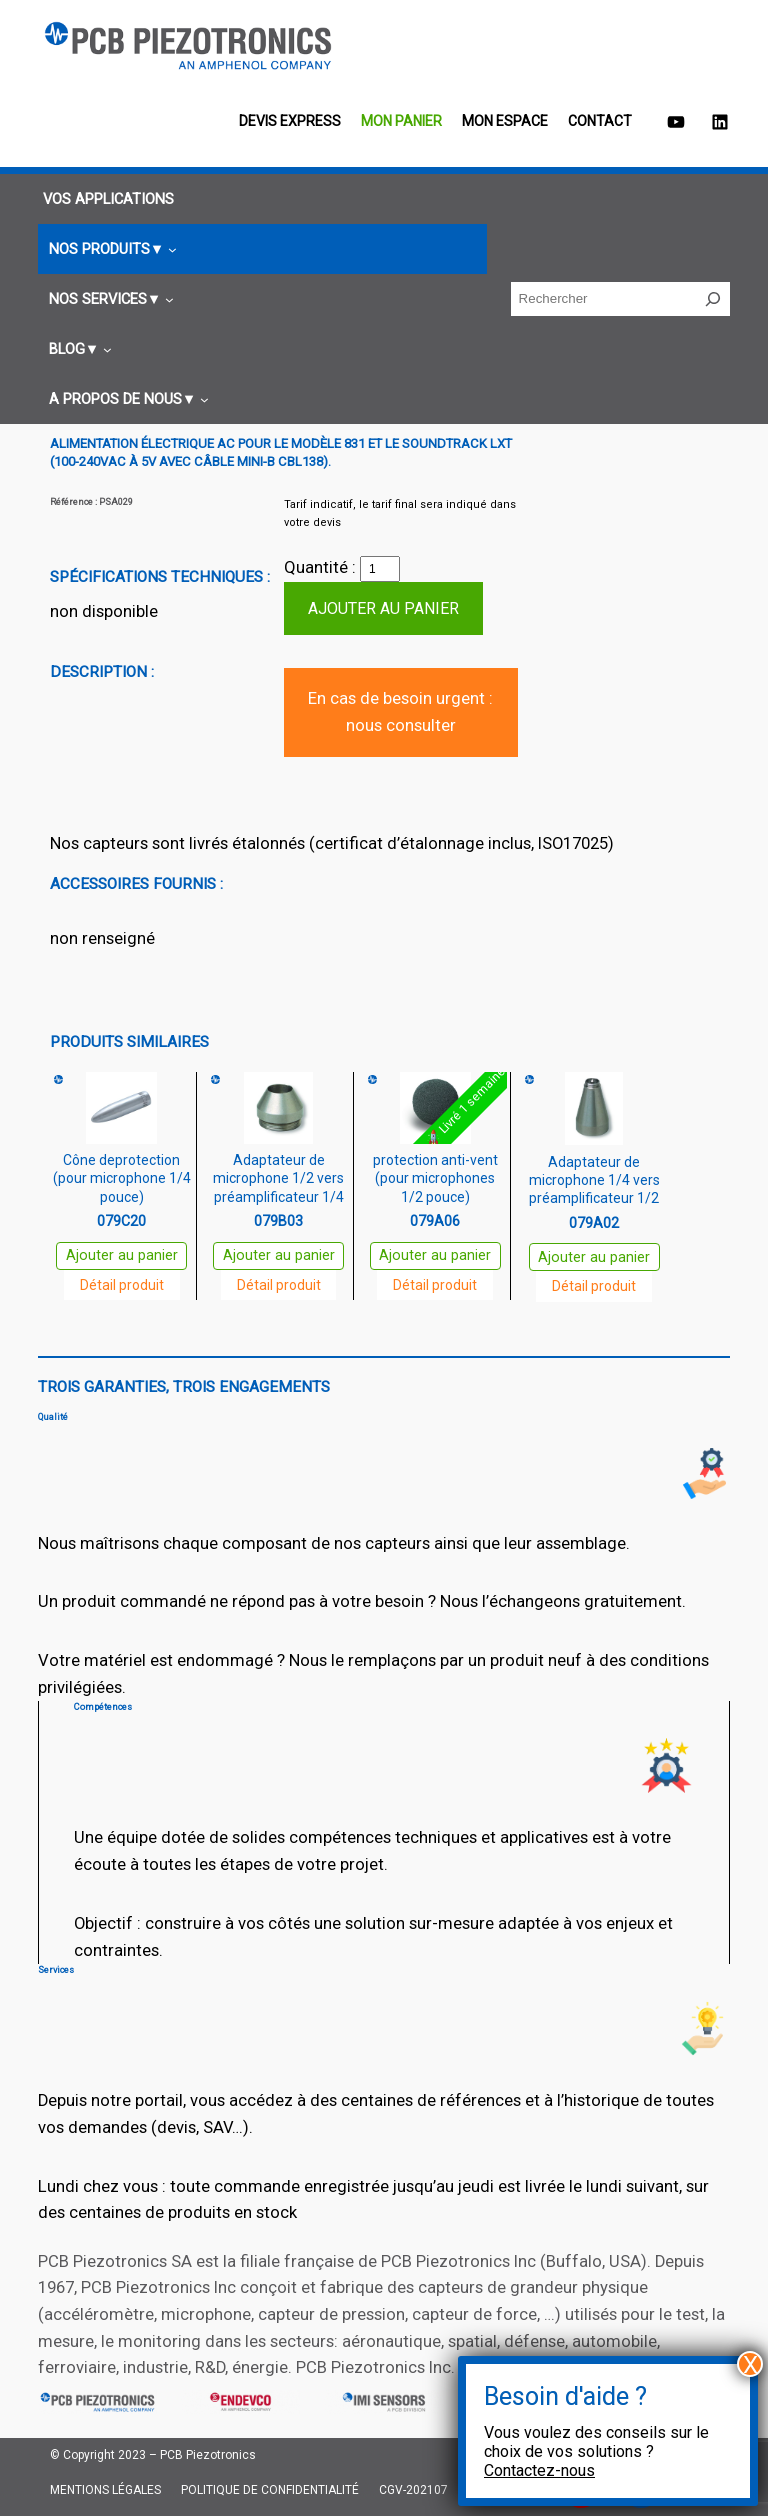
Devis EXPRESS (290, 121)
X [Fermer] (750, 2364)
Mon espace (505, 121)
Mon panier (401, 121)
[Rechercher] (713, 299)
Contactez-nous (539, 2470)
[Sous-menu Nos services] (108, 299)
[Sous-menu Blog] (77, 349)
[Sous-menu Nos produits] (110, 249)
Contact (600, 121)
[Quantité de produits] (380, 569)
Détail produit (122, 1285)
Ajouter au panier (383, 608)
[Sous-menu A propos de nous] (126, 399)
